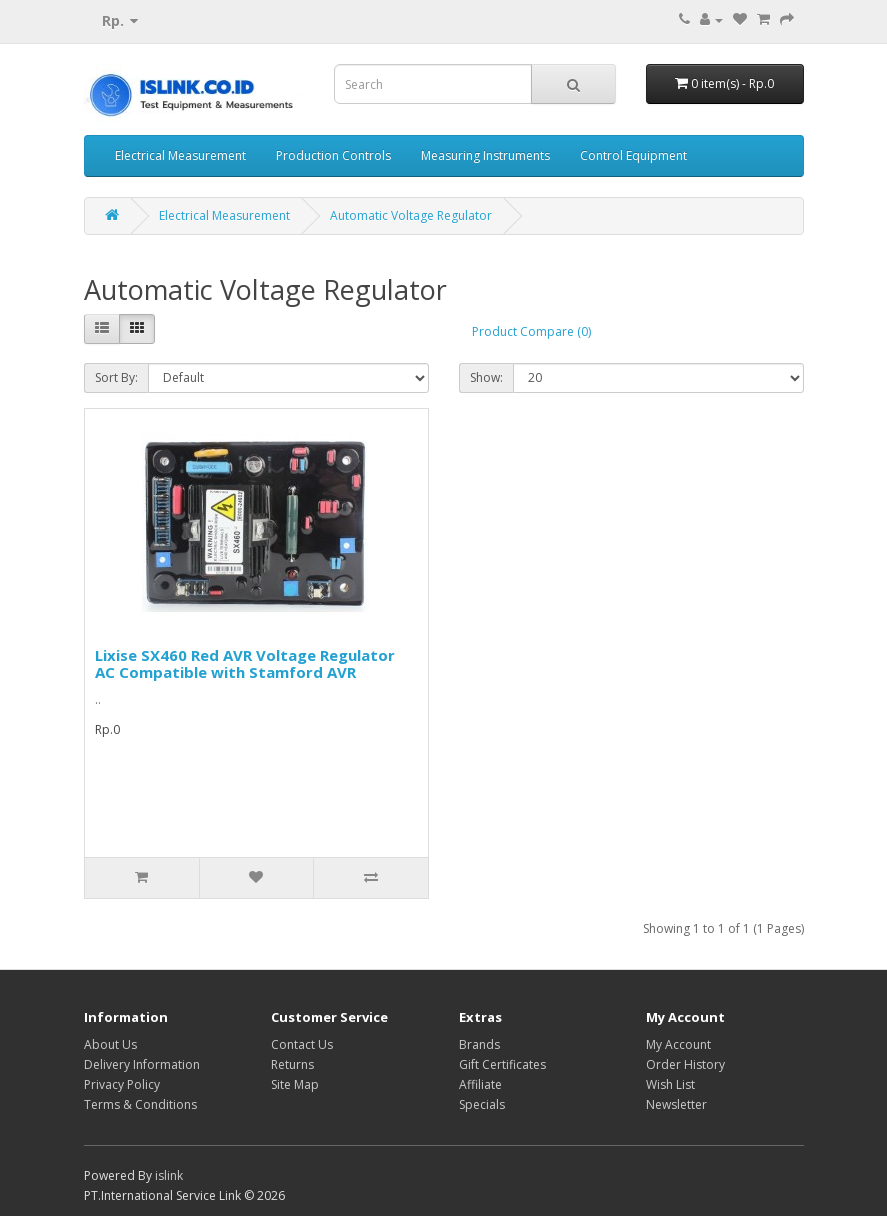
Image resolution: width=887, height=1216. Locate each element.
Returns (292, 1064)
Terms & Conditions (140, 1104)
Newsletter (676, 1104)
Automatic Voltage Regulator (411, 215)
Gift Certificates (502, 1064)
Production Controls (333, 155)
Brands (479, 1044)
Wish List (670, 1084)
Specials (482, 1104)
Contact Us (302, 1044)
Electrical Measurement (180, 155)
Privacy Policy (122, 1084)
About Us (110, 1044)
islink (169, 1175)
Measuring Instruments (485, 155)
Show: (486, 377)
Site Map (295, 1084)
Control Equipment (633, 155)
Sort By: (116, 377)
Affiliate (480, 1084)
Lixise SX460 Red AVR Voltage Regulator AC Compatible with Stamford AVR (245, 663)
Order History (685, 1064)
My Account (678, 1044)
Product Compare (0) (531, 331)
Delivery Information (142, 1064)
